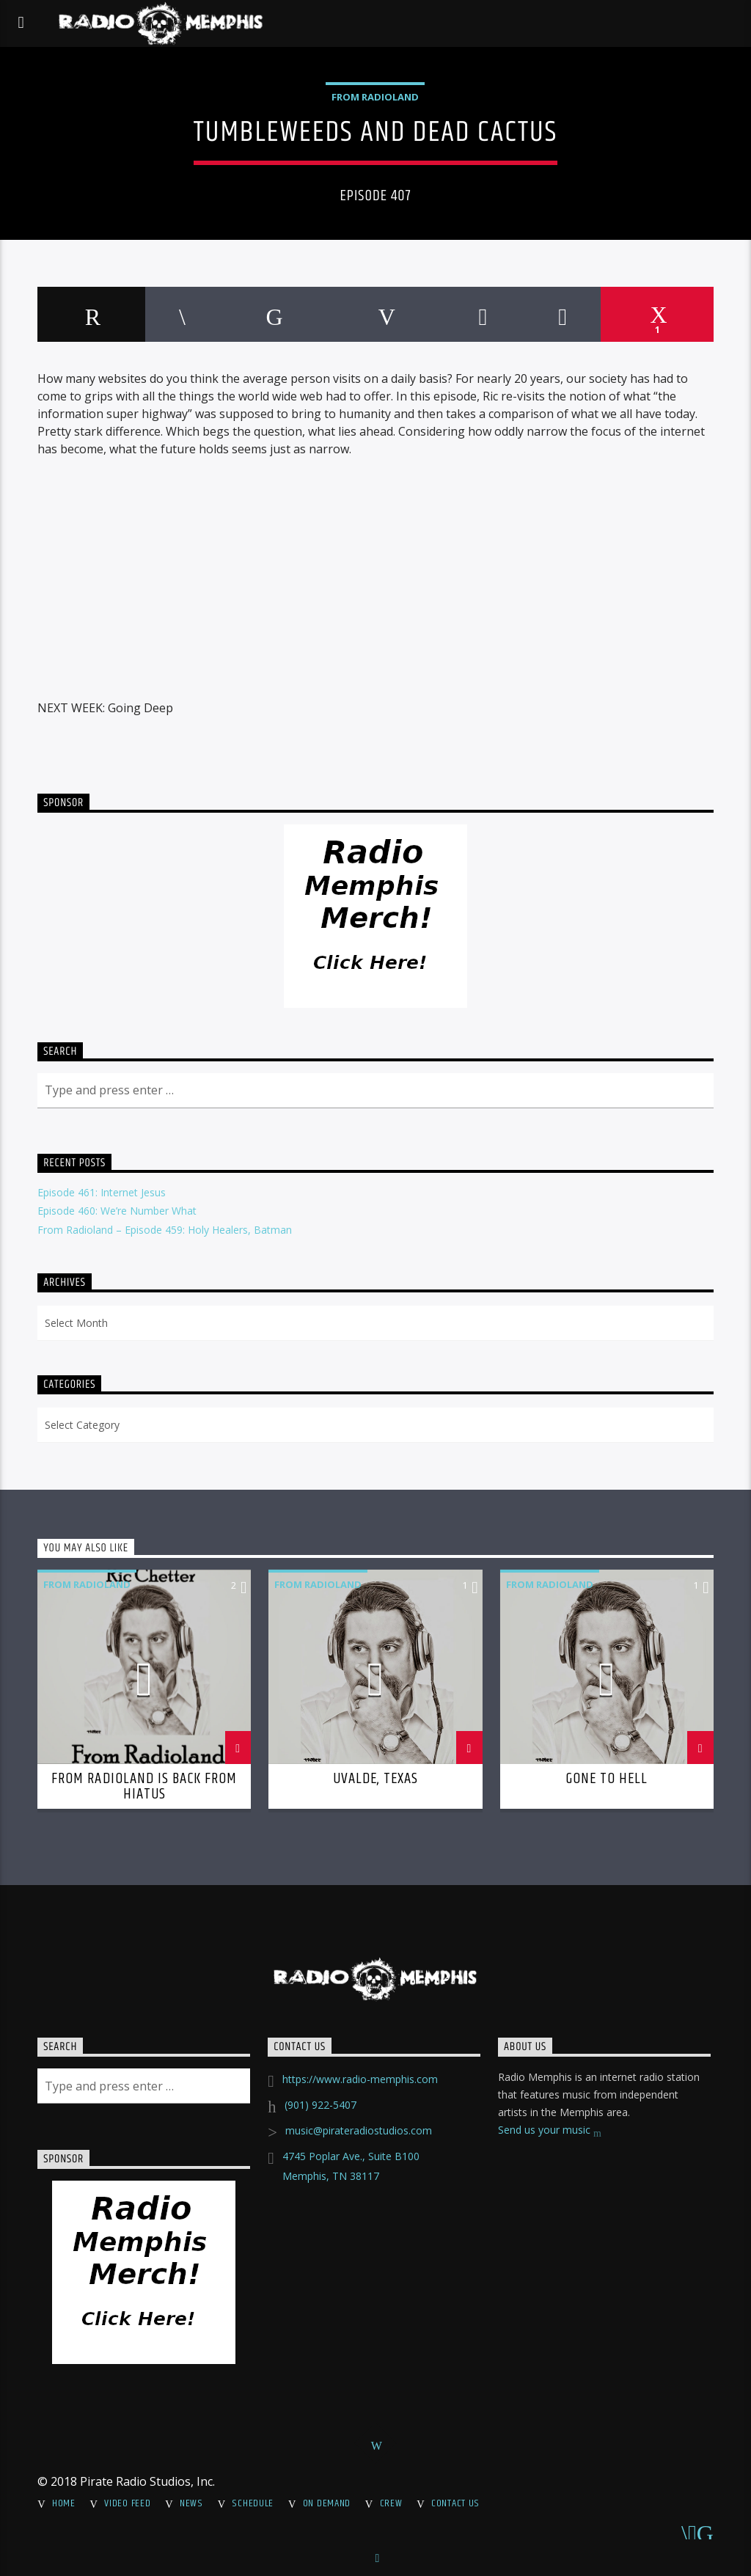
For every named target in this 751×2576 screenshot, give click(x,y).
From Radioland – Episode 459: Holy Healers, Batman (164, 1230)
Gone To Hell (606, 1778)
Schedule (253, 2503)
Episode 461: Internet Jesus (101, 1192)
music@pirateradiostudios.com (358, 2130)
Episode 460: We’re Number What (117, 1211)
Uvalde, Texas (376, 1778)
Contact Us (455, 2503)
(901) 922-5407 (320, 2105)
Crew (391, 2503)
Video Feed (127, 2503)
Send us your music (549, 2131)
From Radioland (375, 96)
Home (64, 2503)
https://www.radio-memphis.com (360, 2079)
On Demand (327, 2503)
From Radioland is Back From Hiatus (144, 1787)
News (191, 2503)
